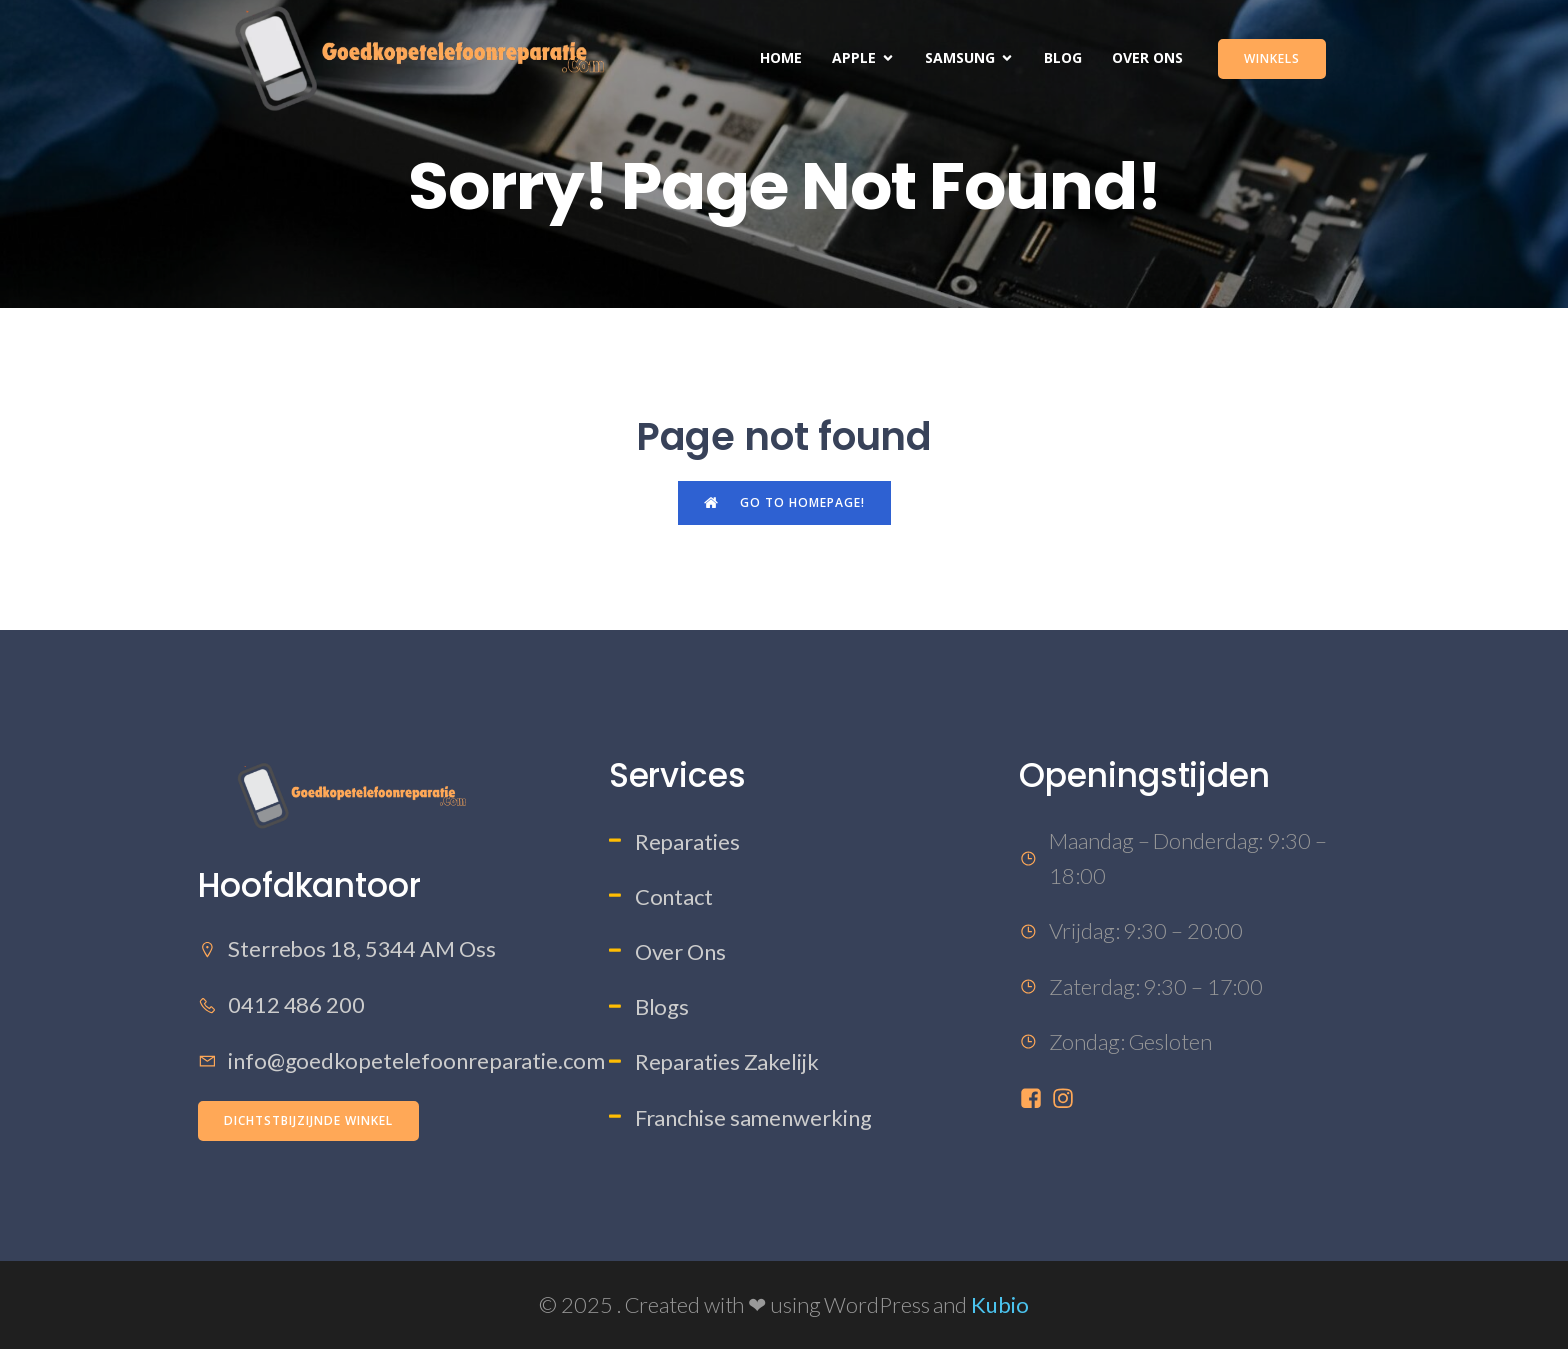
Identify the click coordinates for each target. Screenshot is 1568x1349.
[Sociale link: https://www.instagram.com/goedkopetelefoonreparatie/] (1067, 1096)
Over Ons (1147, 57)
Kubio (1000, 1304)
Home (781, 57)
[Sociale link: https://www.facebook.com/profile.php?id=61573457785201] (1035, 1096)
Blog (1063, 57)
